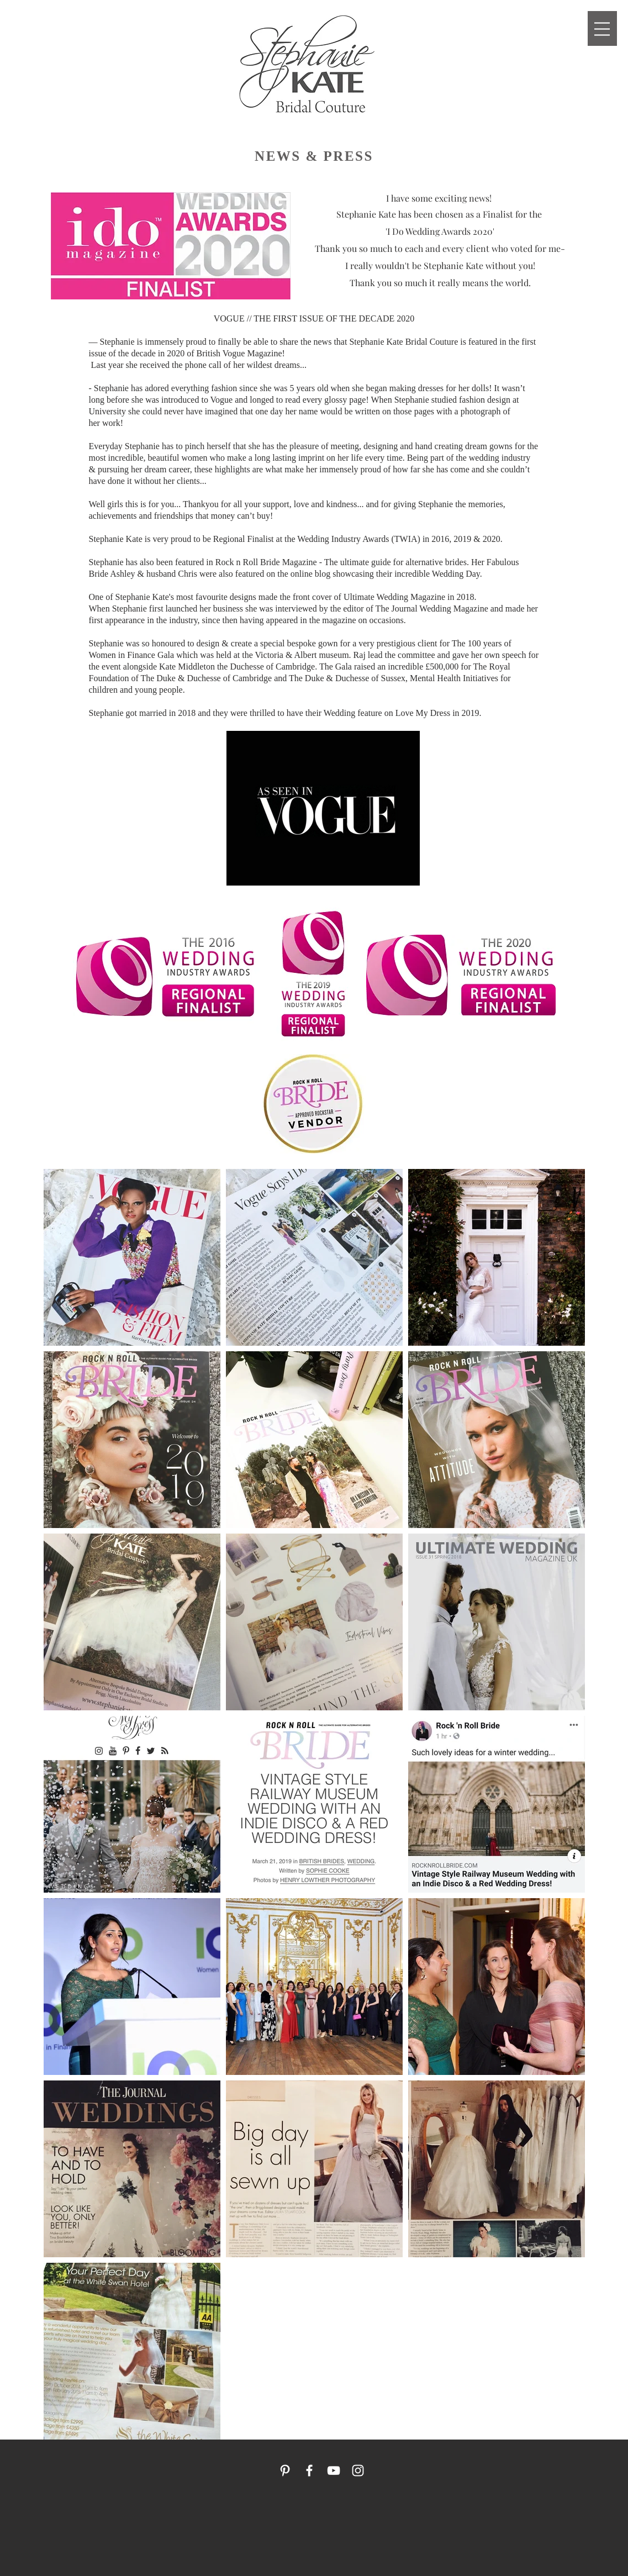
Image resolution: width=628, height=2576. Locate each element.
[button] (602, 29)
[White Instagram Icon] (358, 2470)
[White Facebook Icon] (309, 2470)
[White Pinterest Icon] (285, 2470)
